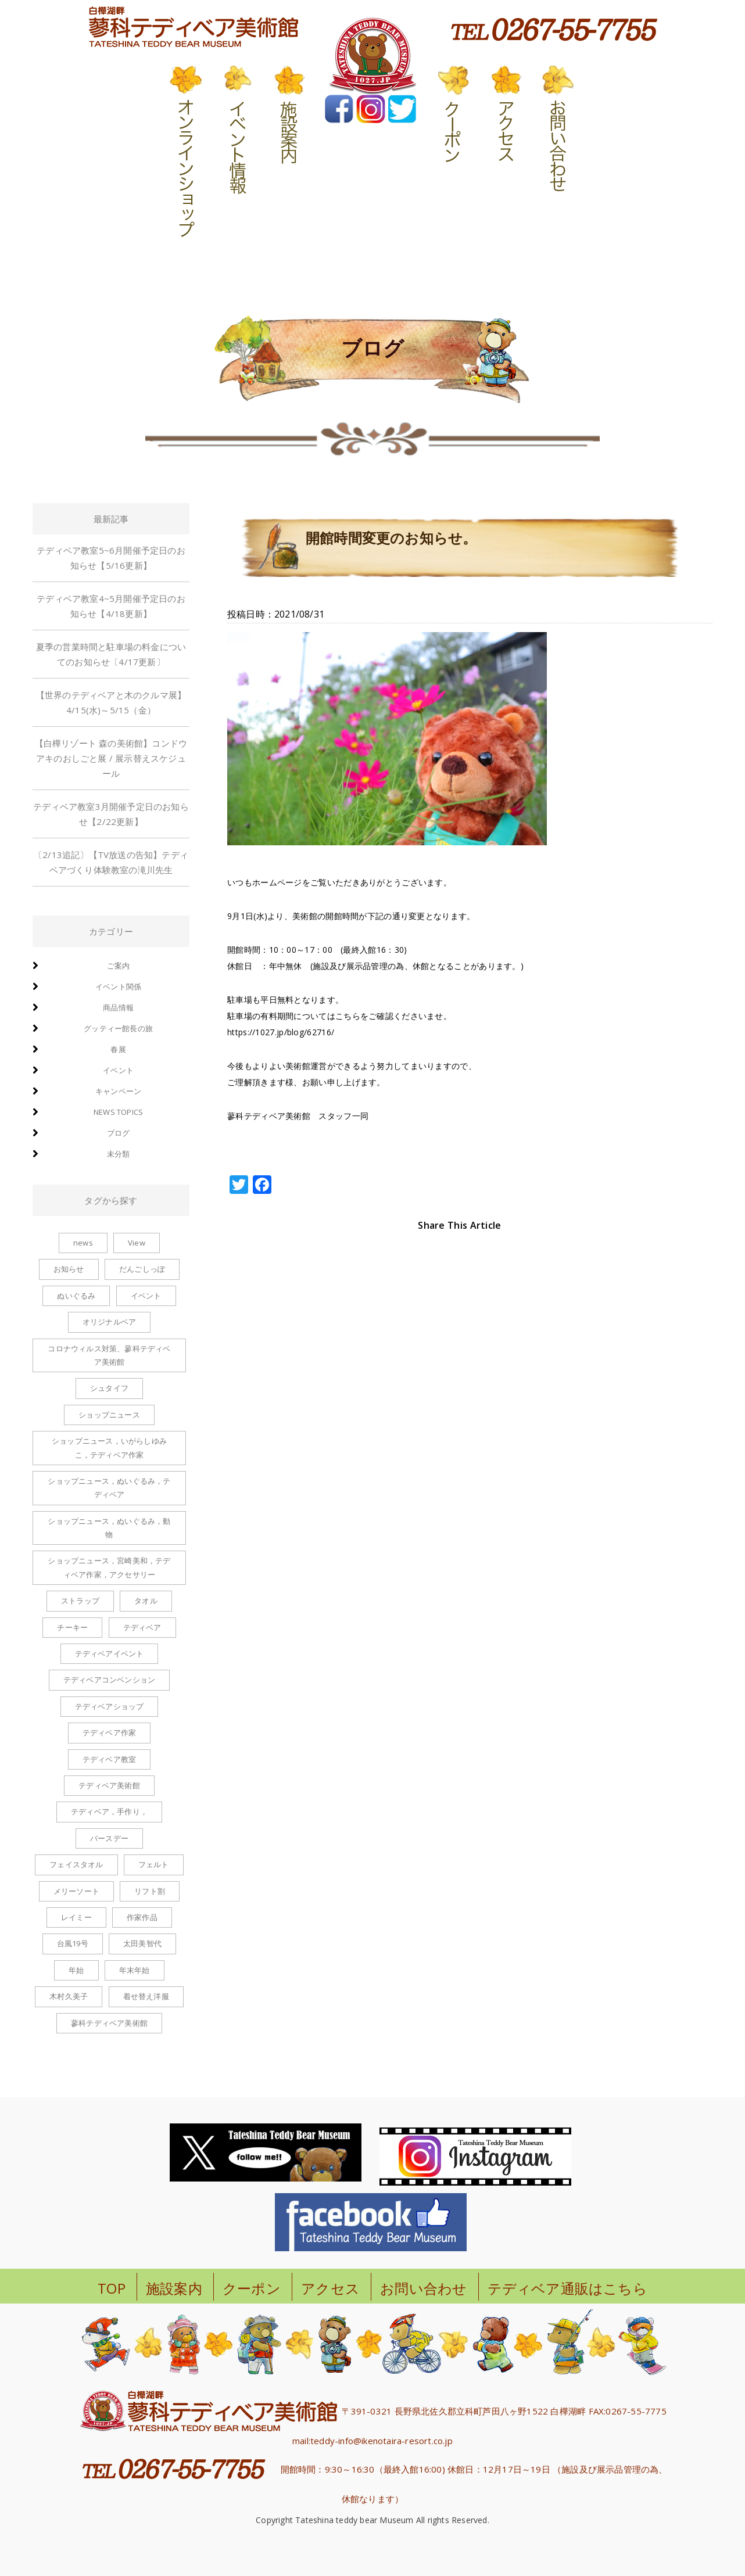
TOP (112, 2288)
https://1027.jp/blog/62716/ (280, 1032)
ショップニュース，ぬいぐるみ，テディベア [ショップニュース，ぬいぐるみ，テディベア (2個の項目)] (109, 1487)
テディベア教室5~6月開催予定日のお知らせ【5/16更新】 (111, 557)
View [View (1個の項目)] (136, 1242)
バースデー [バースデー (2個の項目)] (109, 1838)
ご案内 (118, 965)
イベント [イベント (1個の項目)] (146, 1295)
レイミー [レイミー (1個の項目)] (76, 1917)
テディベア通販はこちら (567, 2288)
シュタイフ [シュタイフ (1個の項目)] (109, 1388)
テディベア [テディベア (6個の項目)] (142, 1627)
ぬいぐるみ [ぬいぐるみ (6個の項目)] (76, 1295)
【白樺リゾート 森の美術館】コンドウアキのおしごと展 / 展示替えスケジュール (111, 758)
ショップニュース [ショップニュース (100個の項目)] (109, 1414)
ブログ (118, 1133)
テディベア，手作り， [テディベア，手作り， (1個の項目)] (109, 1811)
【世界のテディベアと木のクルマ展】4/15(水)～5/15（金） (111, 702)
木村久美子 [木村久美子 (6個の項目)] (68, 1996)
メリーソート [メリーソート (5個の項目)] (76, 1891)
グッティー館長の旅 (118, 1028)
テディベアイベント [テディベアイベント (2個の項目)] (109, 1653)
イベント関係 (118, 986)
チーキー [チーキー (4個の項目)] (72, 1627)
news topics (118, 1112)
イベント (118, 1070)
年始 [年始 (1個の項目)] (76, 1970)
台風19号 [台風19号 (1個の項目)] (72, 1943)
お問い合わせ (423, 2288)
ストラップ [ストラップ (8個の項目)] (80, 1600)
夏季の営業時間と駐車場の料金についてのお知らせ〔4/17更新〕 (111, 654)
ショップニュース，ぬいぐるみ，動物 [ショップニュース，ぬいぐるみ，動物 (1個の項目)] (109, 1528)
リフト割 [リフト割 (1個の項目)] (149, 1891)
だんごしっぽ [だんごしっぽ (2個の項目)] (142, 1269)
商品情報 (118, 1007)
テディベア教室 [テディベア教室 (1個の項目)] (109, 1759)
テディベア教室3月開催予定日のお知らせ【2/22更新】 (111, 814)
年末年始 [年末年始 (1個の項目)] (134, 1970)
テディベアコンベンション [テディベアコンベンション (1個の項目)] (109, 1679)
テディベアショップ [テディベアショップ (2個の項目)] (109, 1706)
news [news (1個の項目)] (83, 1242)
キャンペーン (118, 1091)
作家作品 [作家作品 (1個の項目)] (142, 1917)
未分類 (118, 1154)
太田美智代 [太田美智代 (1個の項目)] (142, 1943)
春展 (118, 1049)
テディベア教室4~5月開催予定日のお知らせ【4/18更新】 (111, 606)
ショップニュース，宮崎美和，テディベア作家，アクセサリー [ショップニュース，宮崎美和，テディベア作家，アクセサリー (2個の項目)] (109, 1567)
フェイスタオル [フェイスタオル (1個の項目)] (76, 1864)
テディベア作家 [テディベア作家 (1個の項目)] (109, 1732)
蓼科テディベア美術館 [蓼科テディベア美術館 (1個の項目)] (109, 2023)
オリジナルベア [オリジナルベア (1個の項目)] (109, 1321)
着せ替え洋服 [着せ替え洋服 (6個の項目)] (146, 1996)
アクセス (330, 2288)
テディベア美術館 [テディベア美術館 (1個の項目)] (109, 1785)
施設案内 (174, 2288)
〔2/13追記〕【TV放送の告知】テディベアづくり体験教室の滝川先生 (111, 862)
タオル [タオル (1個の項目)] (145, 1600)
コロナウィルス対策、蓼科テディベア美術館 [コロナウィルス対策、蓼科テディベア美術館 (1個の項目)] (109, 1355)
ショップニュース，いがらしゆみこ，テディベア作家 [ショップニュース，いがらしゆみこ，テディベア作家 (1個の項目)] (109, 1447)
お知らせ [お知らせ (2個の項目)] (68, 1269)
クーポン (252, 2288)
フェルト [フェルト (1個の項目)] (153, 1864)
